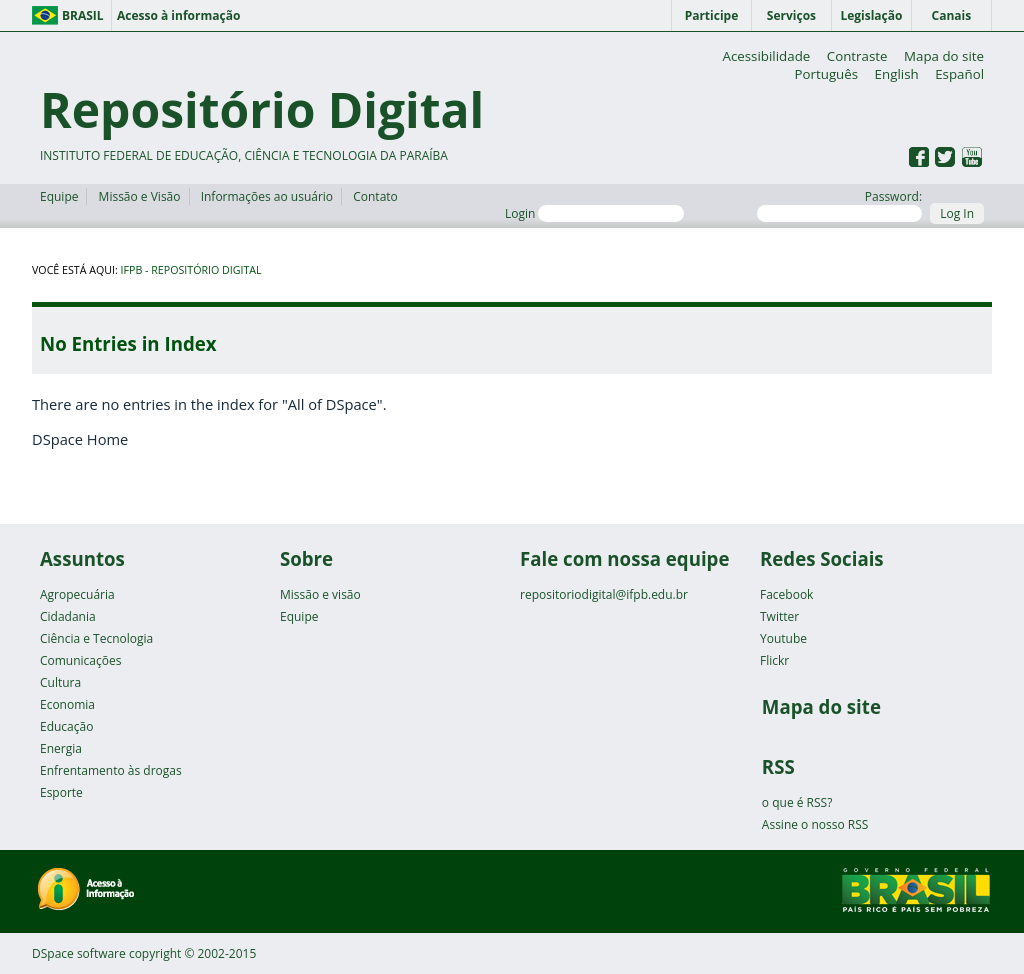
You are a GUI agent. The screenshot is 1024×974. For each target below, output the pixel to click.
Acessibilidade (766, 56)
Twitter (779, 616)
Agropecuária (77, 594)
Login (594, 213)
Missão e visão (320, 594)
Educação (66, 726)
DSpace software (79, 953)
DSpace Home (80, 439)
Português (826, 74)
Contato (375, 196)
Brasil (83, 15)
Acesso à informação (178, 15)
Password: (839, 205)
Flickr (774, 660)
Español (959, 74)
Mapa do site (944, 56)
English (897, 74)
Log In (957, 213)
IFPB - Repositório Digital (191, 270)
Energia (61, 748)
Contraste (857, 56)
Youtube (783, 638)
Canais (952, 15)
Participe (712, 15)
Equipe (59, 196)
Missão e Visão (140, 196)
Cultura (60, 682)
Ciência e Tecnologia (96, 638)
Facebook (786, 594)
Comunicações (80, 660)
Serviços (791, 15)
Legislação (871, 15)
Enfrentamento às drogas (111, 770)
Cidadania (68, 616)
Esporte (61, 792)
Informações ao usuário (267, 196)
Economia (67, 704)
